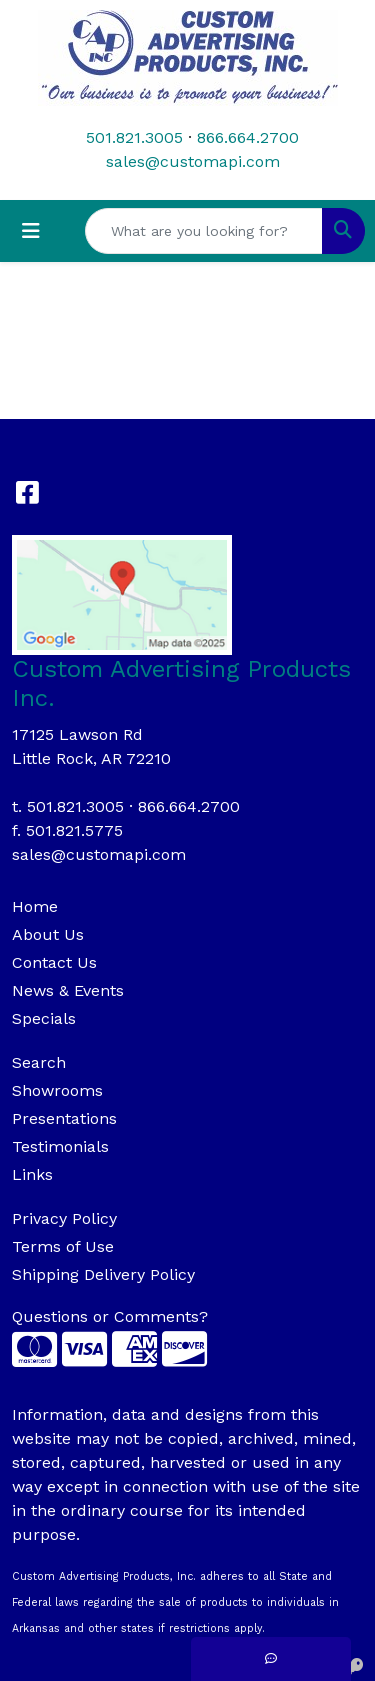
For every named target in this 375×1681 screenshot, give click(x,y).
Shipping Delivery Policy (103, 1274)
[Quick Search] (204, 231)
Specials (44, 1018)
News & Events (68, 990)
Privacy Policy (64, 1218)
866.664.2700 (248, 137)
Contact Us (54, 962)
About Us (48, 934)
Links (32, 1174)
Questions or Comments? (110, 1316)
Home (35, 906)
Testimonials (60, 1146)
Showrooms (57, 1090)
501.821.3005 (134, 137)
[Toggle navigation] (31, 231)
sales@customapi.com (193, 161)
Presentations (64, 1118)
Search (39, 1062)
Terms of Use (63, 1246)
